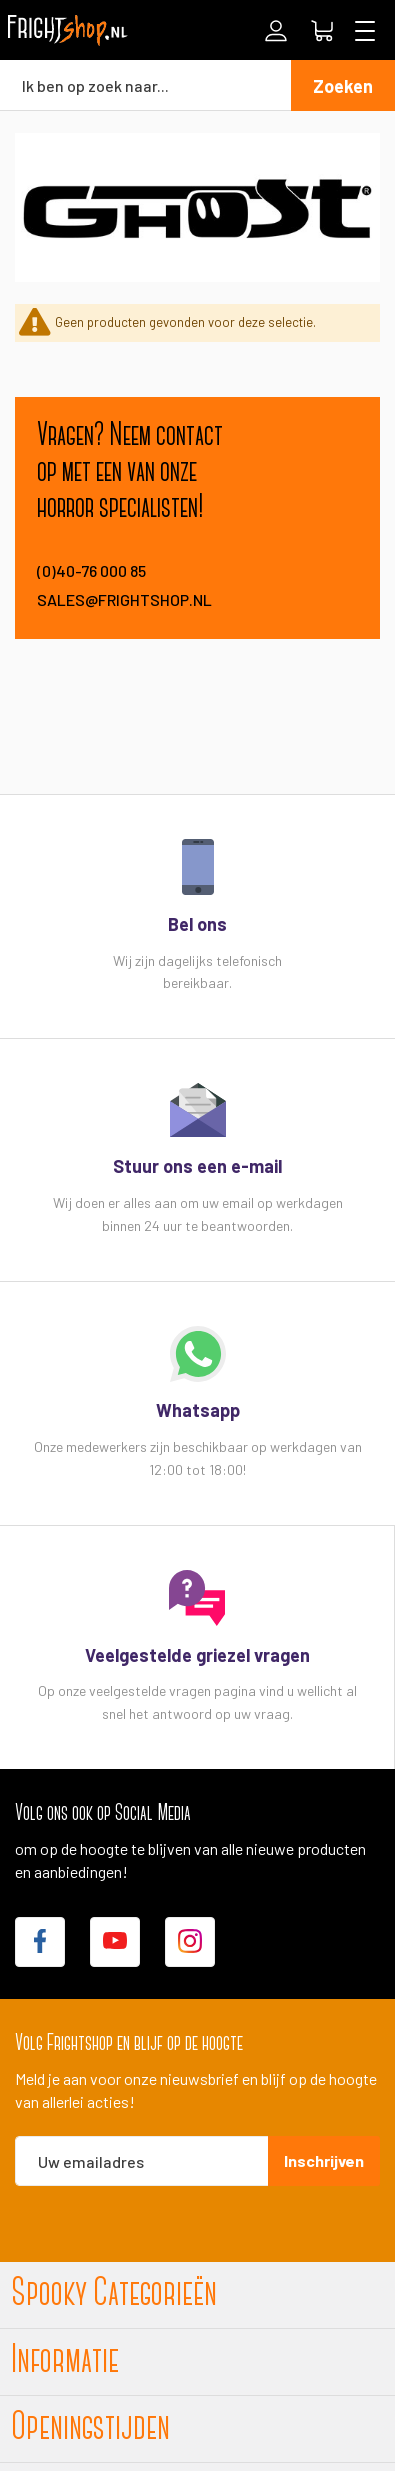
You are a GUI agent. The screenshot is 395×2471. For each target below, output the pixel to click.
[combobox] (145, 85)
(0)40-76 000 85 (91, 570)
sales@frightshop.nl (124, 599)
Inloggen (276, 31)
